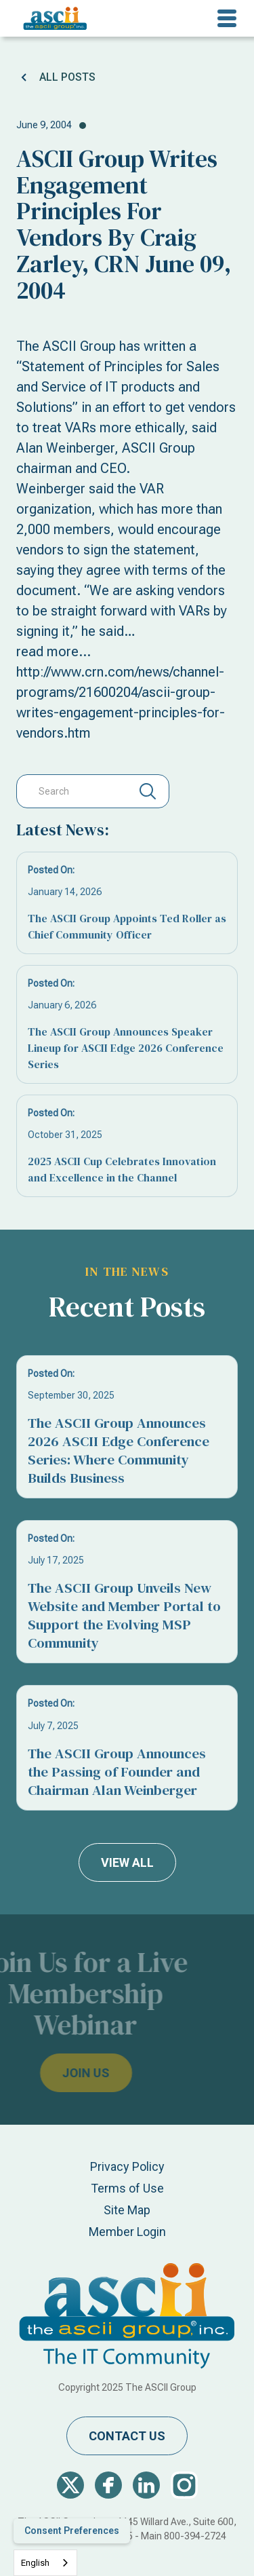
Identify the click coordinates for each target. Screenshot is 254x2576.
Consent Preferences (71, 2530)
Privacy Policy (127, 2166)
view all (127, 1862)
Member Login (127, 2231)
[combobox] (45, 2563)
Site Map (127, 2210)
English (35, 2563)
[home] (51, 18)
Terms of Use (127, 2188)
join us (63, 2073)
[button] (227, 18)
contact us (127, 2436)
